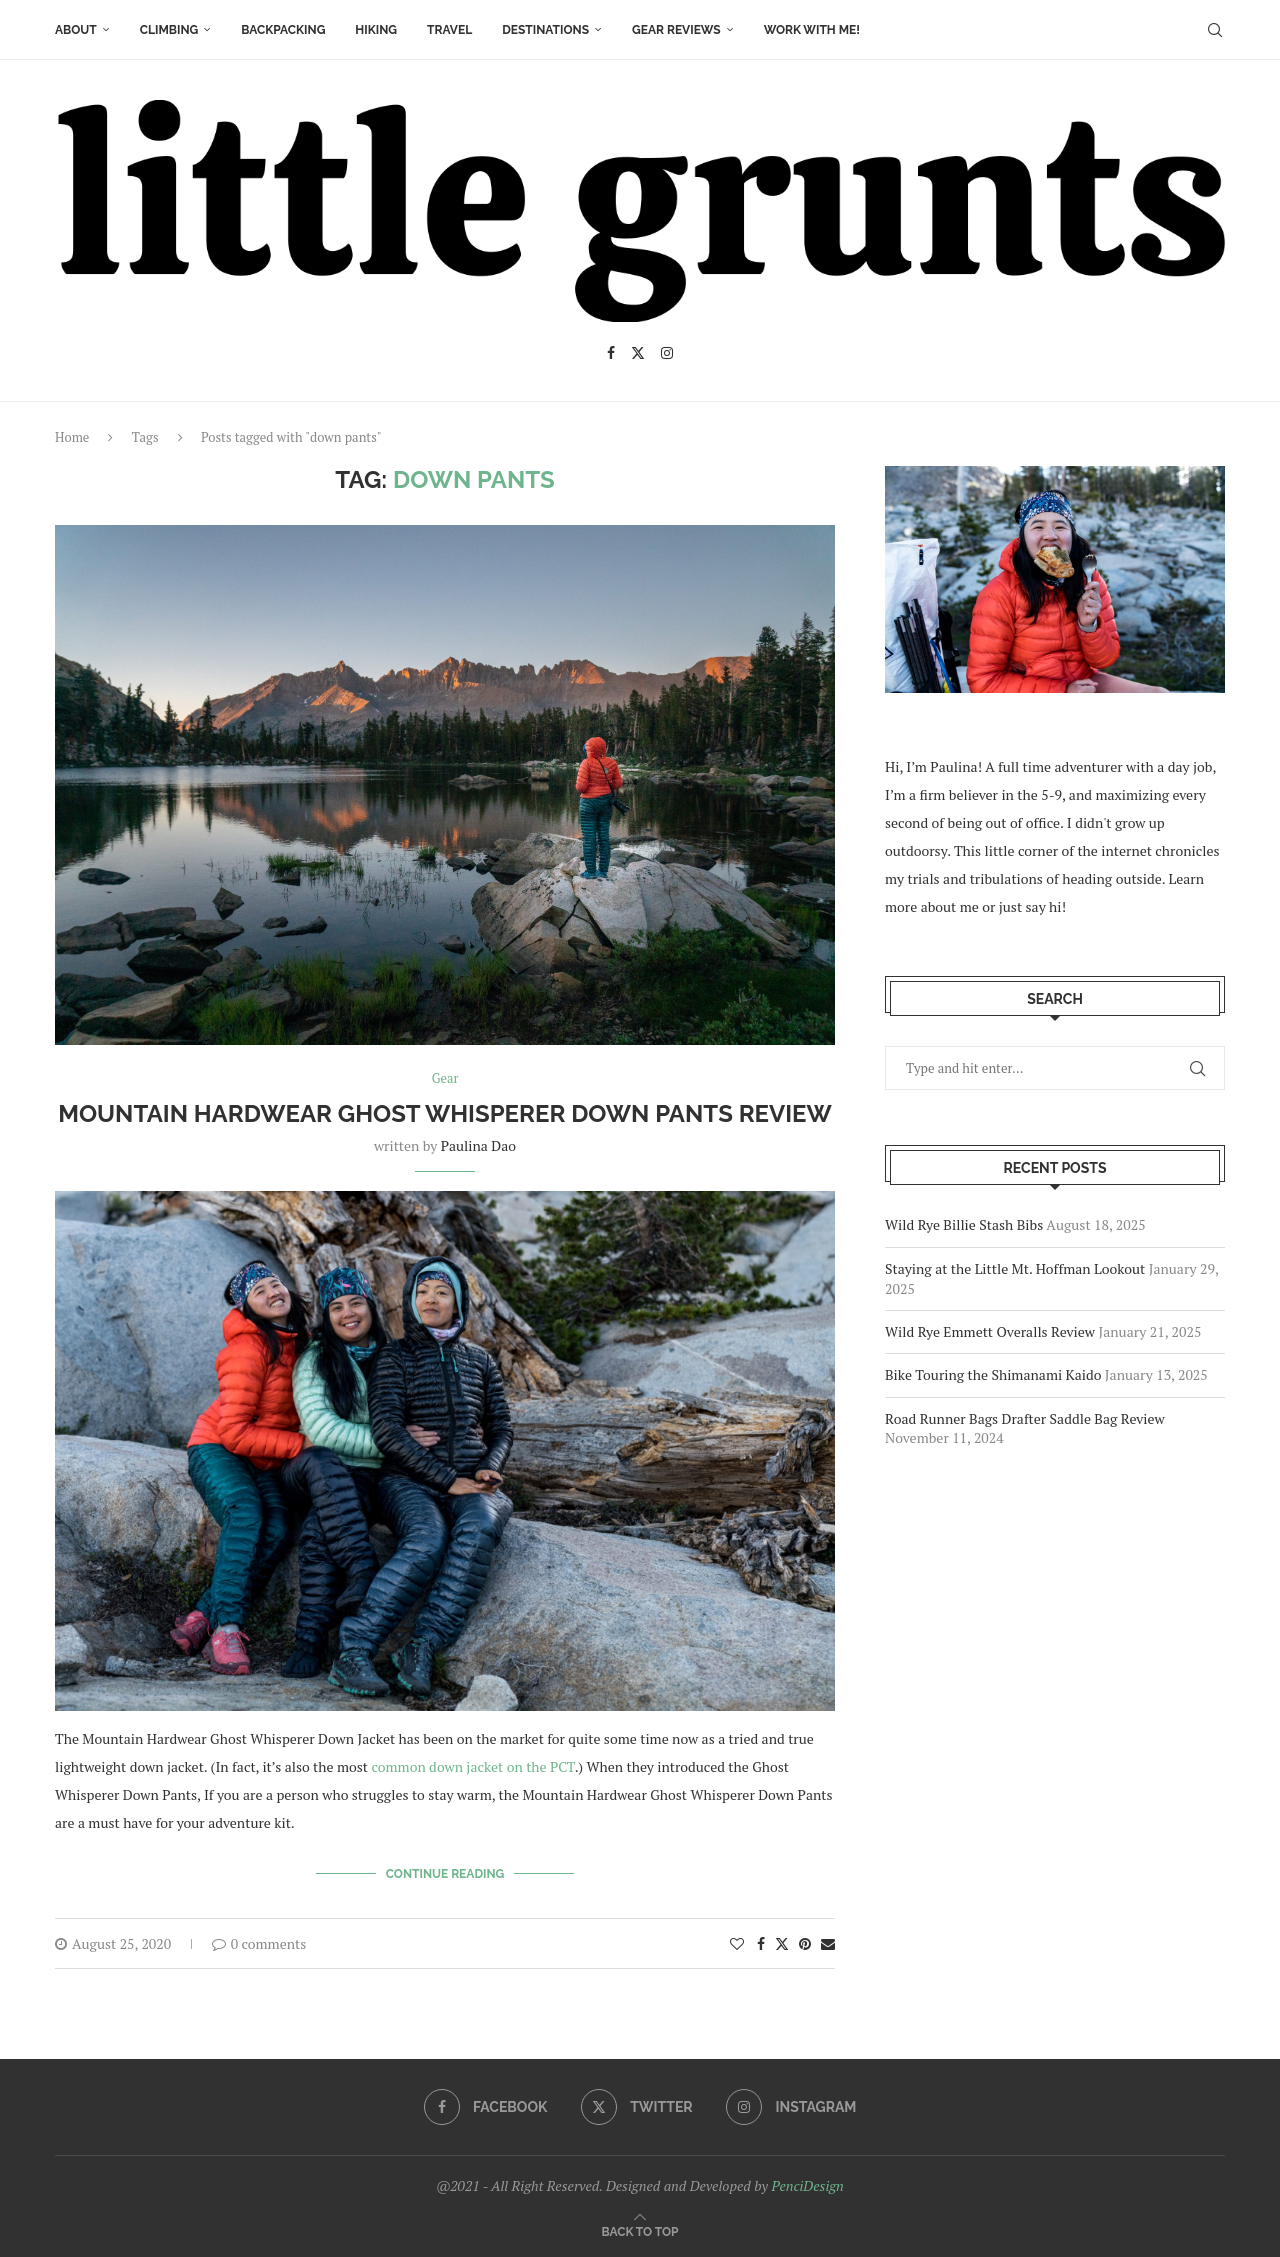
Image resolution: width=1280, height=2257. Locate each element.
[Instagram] (667, 353)
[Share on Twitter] (782, 1942)
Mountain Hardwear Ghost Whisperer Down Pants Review (445, 1113)
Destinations (545, 30)
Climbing (169, 30)
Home (72, 437)
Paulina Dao (478, 1145)
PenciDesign (807, 2184)
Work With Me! (812, 30)
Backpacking (283, 30)
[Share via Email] (828, 1942)
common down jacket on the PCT (472, 1766)
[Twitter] (638, 353)
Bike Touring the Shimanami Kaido (993, 1374)
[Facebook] (611, 353)
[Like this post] (737, 1942)
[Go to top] (640, 2230)
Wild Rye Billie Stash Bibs (964, 1224)
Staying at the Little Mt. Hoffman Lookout (1015, 1268)
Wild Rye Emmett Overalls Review (990, 1331)
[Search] (1215, 30)
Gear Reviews (676, 30)
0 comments (259, 1942)
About (76, 30)
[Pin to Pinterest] (805, 1942)
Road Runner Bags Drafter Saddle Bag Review (1025, 1418)
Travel (449, 30)
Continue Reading (445, 1873)
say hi (1044, 906)
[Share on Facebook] (761, 1942)
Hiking (376, 30)
